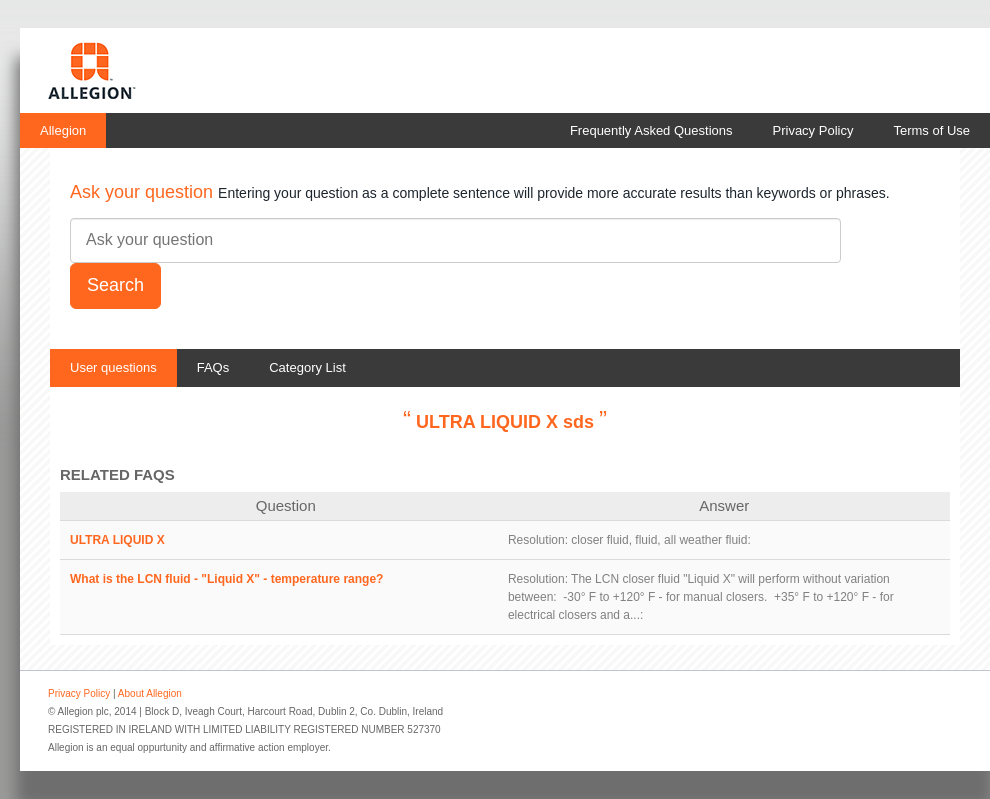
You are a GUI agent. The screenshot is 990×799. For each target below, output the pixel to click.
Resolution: (538, 540)
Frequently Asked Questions (651, 130)
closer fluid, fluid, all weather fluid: (660, 540)
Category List (307, 367)
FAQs (213, 367)
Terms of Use (931, 130)
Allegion (63, 130)
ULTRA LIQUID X (117, 540)
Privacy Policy (813, 130)
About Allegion (150, 693)
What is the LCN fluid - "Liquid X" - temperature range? (226, 579)
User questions (113, 367)
